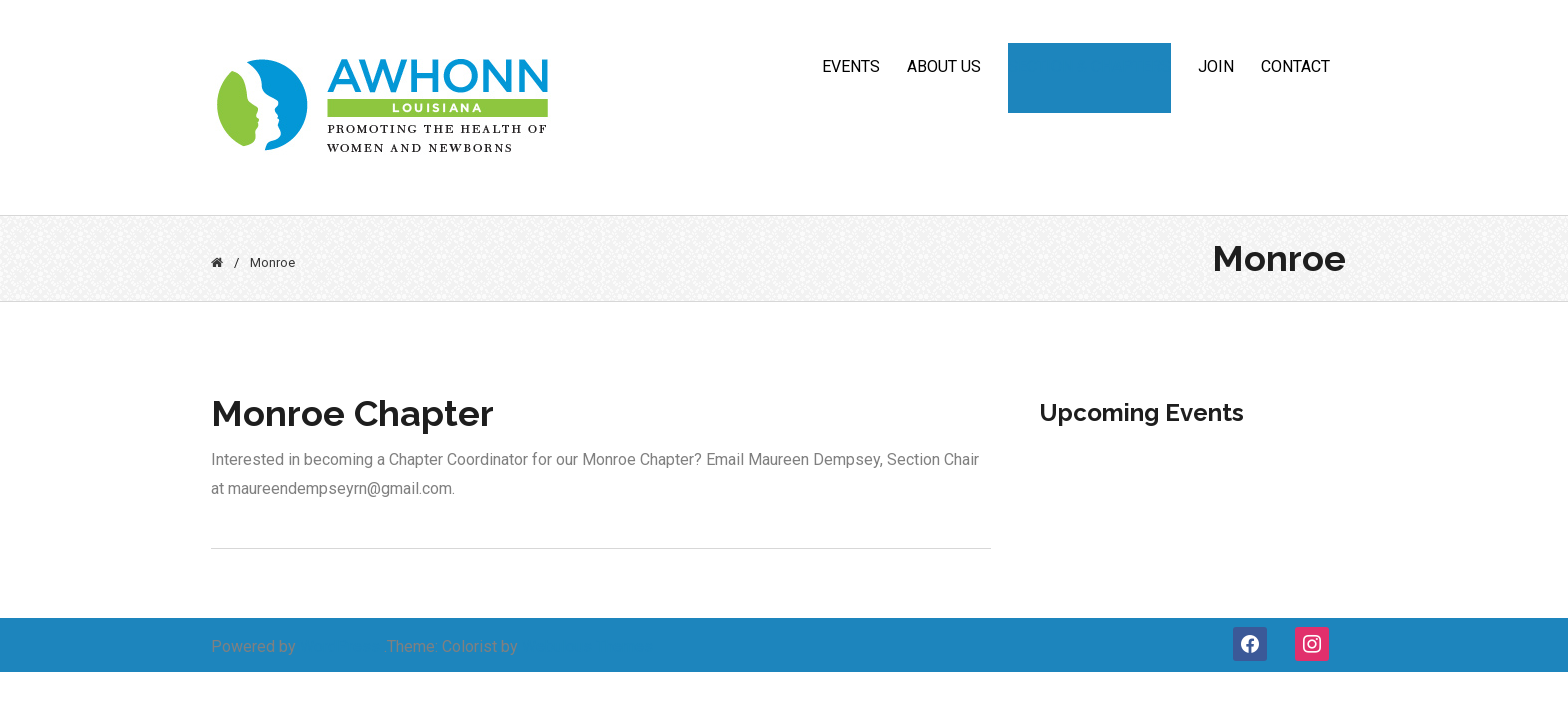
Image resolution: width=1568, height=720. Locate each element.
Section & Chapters (1089, 66)
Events (851, 66)
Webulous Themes (587, 646)
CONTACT (1295, 66)
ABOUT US (944, 66)
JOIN (1216, 66)
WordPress (340, 646)
